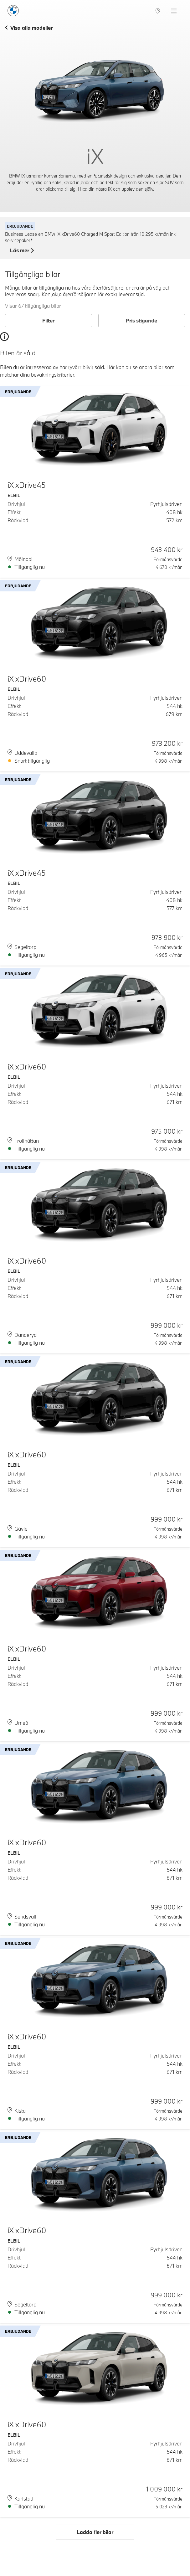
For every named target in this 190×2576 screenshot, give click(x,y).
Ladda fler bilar (95, 2532)
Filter (48, 320)
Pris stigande (141, 320)
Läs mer (22, 250)
